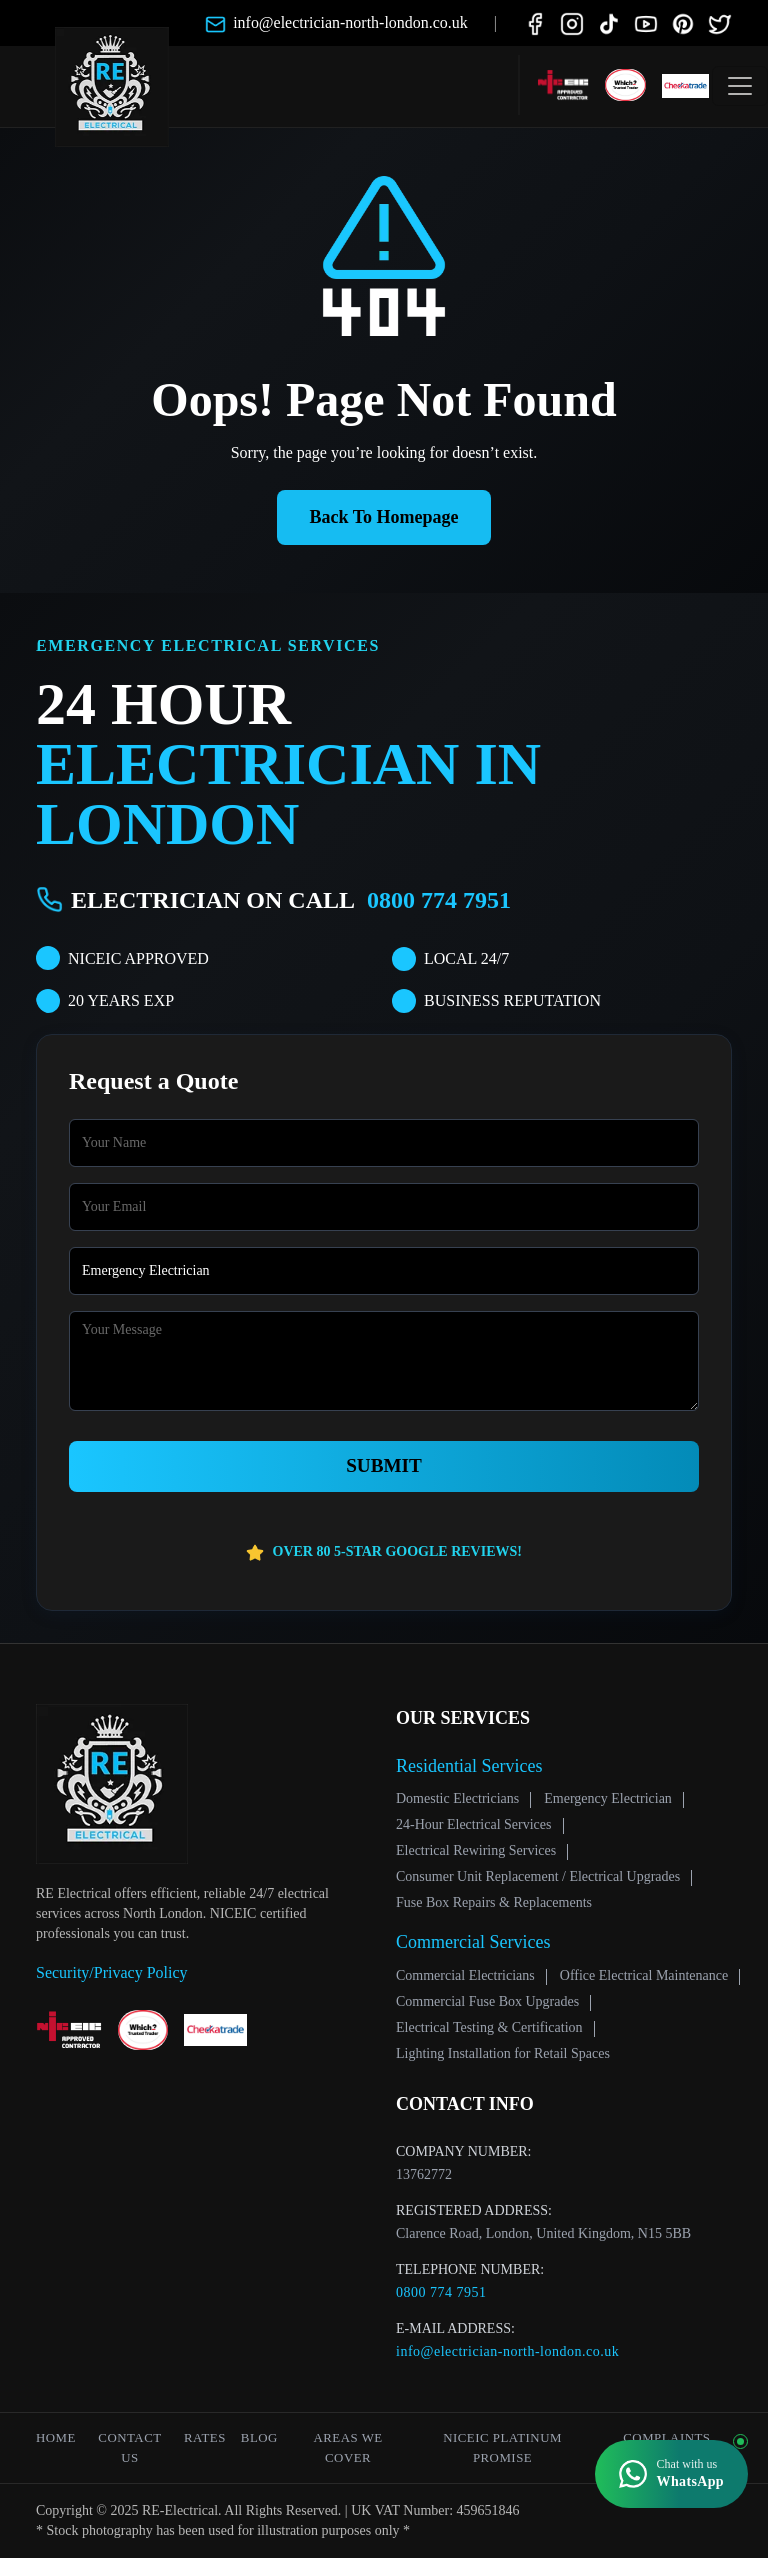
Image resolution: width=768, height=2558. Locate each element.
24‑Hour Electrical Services (474, 1824)
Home (56, 2438)
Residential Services (469, 1766)
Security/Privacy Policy (112, 1972)
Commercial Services (473, 1942)
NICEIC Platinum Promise (502, 2448)
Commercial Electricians (465, 1975)
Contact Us (129, 2448)
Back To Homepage (383, 517)
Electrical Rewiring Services (476, 1850)
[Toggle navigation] (740, 86)
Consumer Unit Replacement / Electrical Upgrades (538, 1876)
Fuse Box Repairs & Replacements (494, 1902)
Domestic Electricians (457, 1798)
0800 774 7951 (439, 900)
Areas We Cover (347, 2448)
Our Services (463, 1718)
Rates (205, 2438)
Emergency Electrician (608, 1798)
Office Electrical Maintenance (644, 1975)
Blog (259, 2438)
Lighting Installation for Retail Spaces (503, 2053)
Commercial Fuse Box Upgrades (487, 2001)
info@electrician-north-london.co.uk (507, 2351)
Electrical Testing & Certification (489, 2027)
